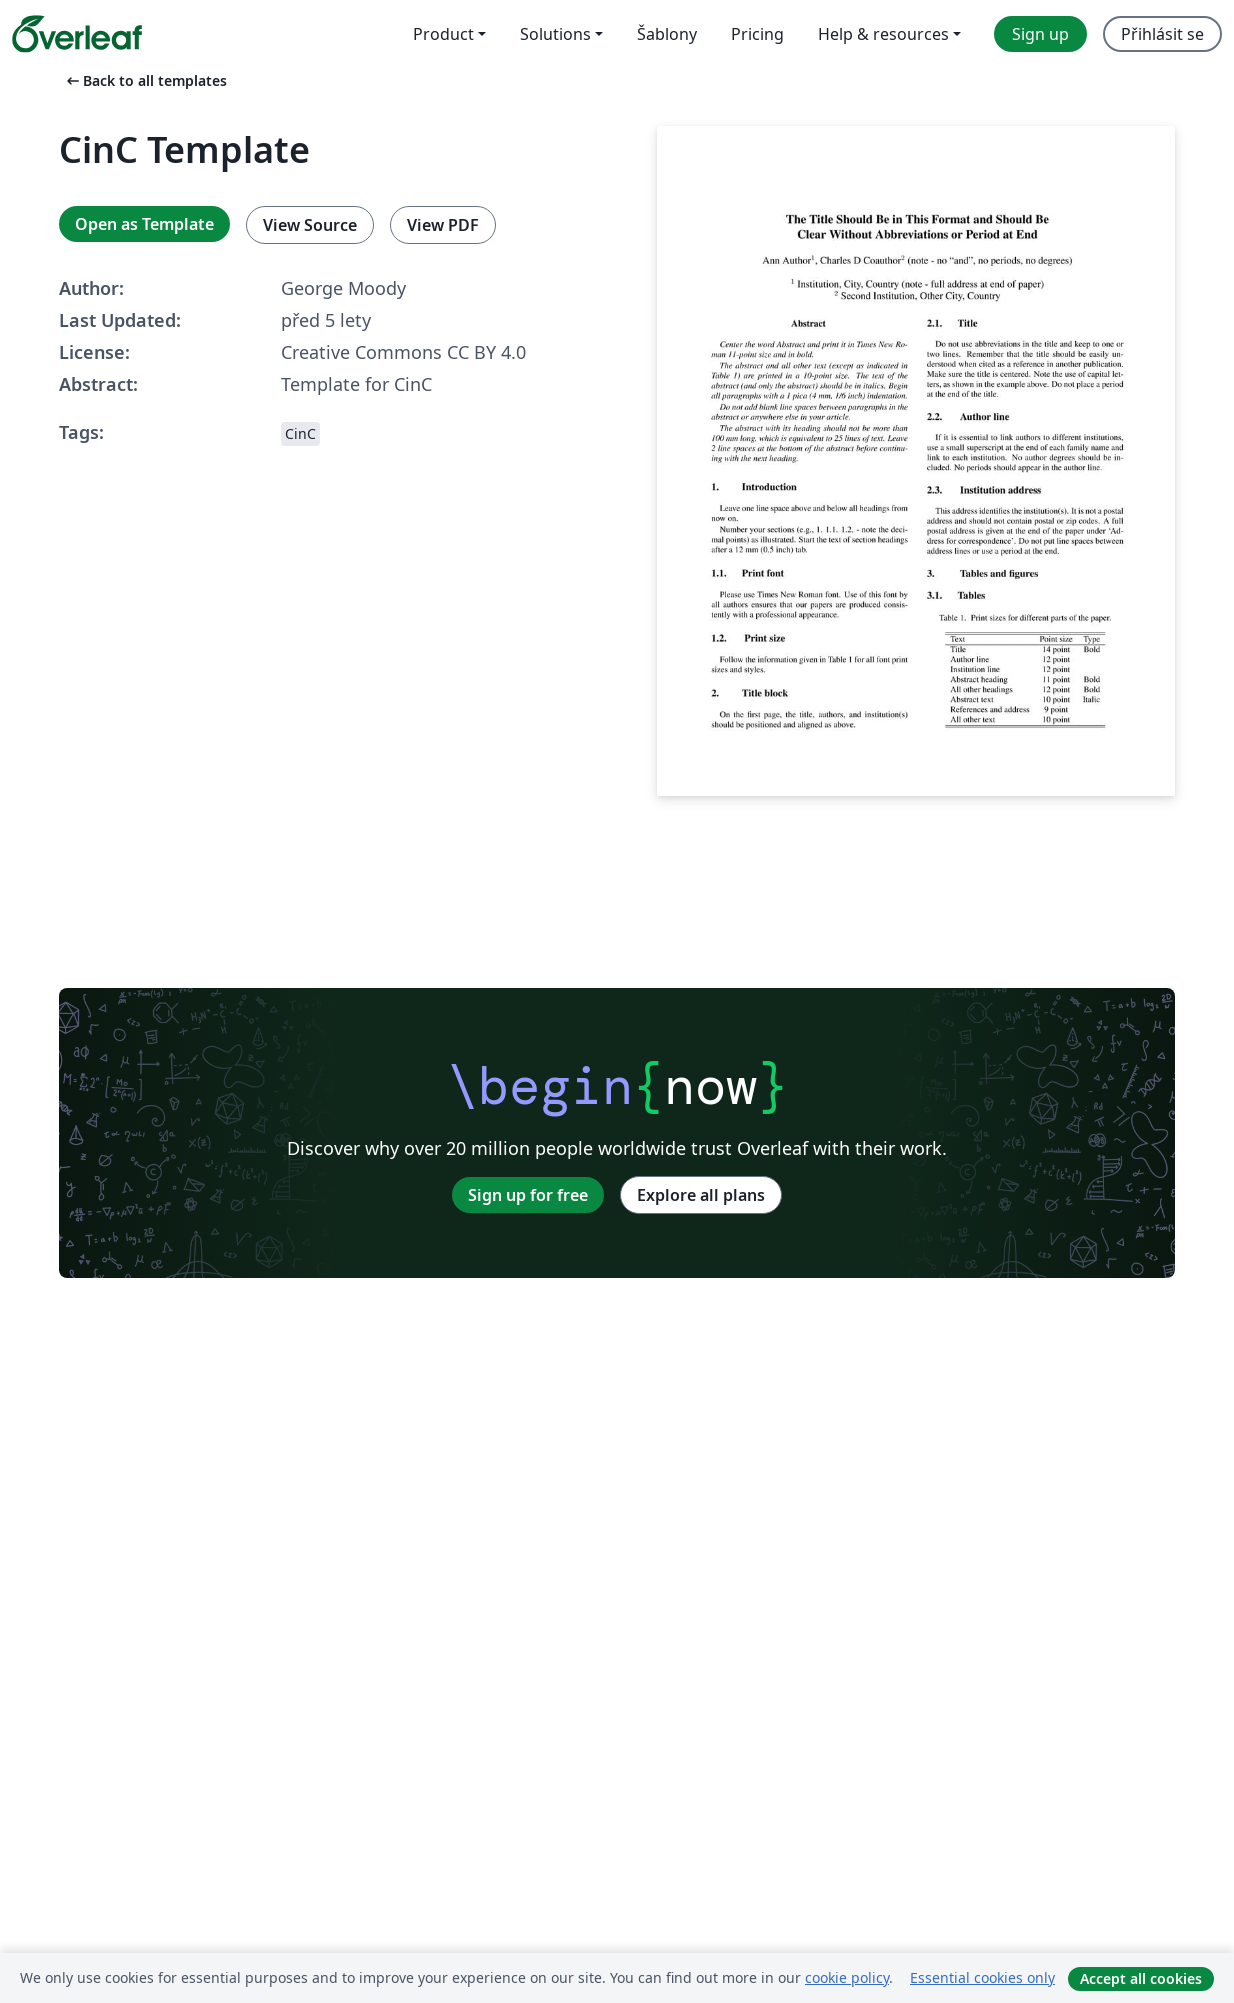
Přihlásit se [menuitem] (1162, 34)
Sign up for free (528, 1195)
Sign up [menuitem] (1040, 34)
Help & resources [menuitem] (883, 34)
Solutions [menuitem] (555, 34)
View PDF (443, 225)
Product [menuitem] (443, 34)
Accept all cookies (1141, 1978)
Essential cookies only (982, 1977)
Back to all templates (145, 80)
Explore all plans (701, 1195)
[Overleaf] (77, 34)
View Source (310, 225)
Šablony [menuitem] (667, 34)
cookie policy (847, 1977)
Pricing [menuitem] (757, 34)
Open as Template (144, 224)
